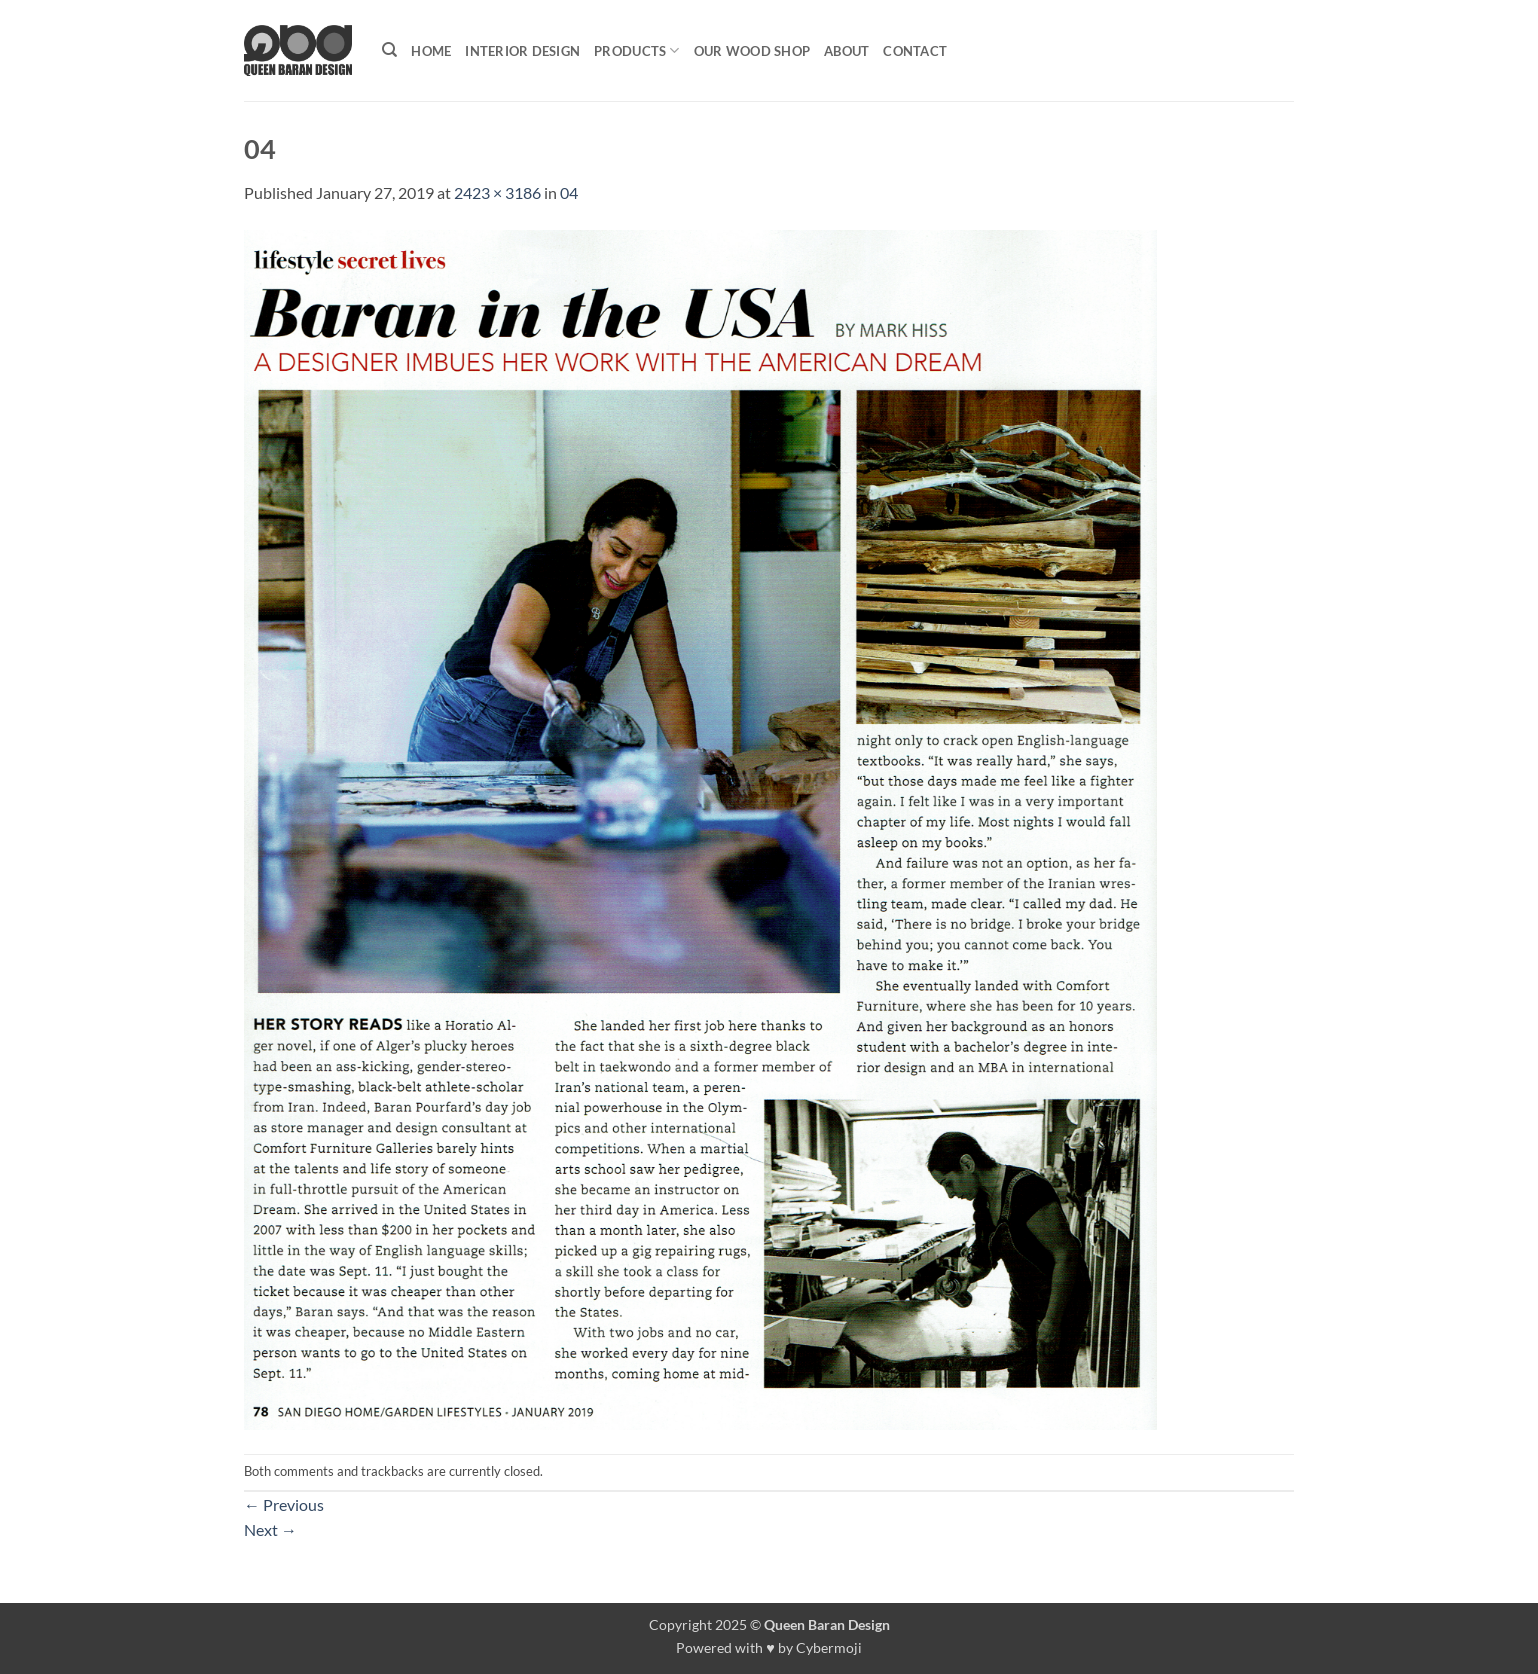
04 (569, 192)
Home (431, 51)
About (846, 51)
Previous (284, 1504)
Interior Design (522, 51)
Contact (915, 51)
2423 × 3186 (497, 192)
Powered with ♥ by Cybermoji (769, 1647)
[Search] (389, 50)
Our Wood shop (752, 51)
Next (270, 1529)
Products (637, 50)
